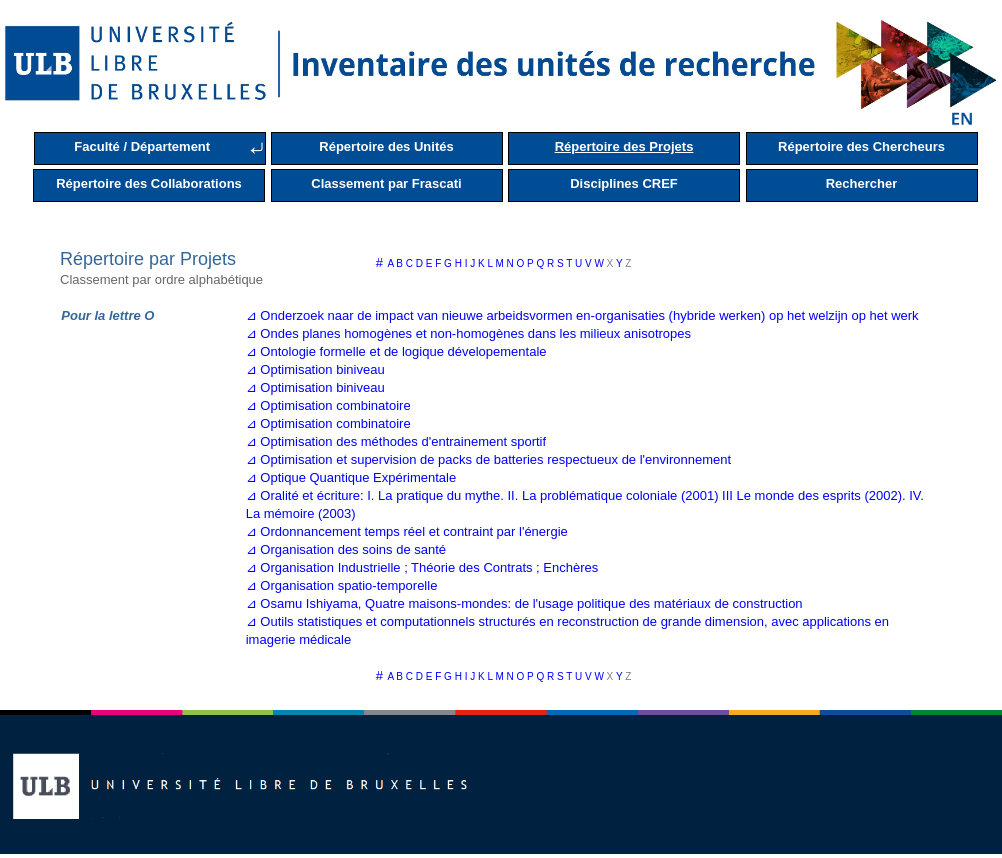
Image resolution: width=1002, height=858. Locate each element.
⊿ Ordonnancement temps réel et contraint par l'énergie (407, 531)
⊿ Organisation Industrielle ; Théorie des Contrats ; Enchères (422, 567)
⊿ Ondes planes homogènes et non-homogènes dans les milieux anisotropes (468, 333)
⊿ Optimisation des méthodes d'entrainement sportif (396, 441)
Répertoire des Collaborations (149, 183)
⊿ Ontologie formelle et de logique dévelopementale (396, 351)
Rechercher (862, 183)
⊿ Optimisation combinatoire (328, 405)
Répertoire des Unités (386, 146)
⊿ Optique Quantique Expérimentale (351, 477)
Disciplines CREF (624, 183)
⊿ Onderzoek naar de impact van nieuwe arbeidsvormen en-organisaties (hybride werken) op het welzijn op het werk (582, 315)
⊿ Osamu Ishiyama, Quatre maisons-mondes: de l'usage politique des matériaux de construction (524, 603)
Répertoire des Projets (624, 146)
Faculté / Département (142, 146)
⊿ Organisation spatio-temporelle (342, 585)
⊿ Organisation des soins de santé (346, 549)
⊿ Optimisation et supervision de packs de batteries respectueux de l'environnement (488, 459)
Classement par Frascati (386, 183)
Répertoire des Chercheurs (861, 146)
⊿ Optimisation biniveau (315, 369)
